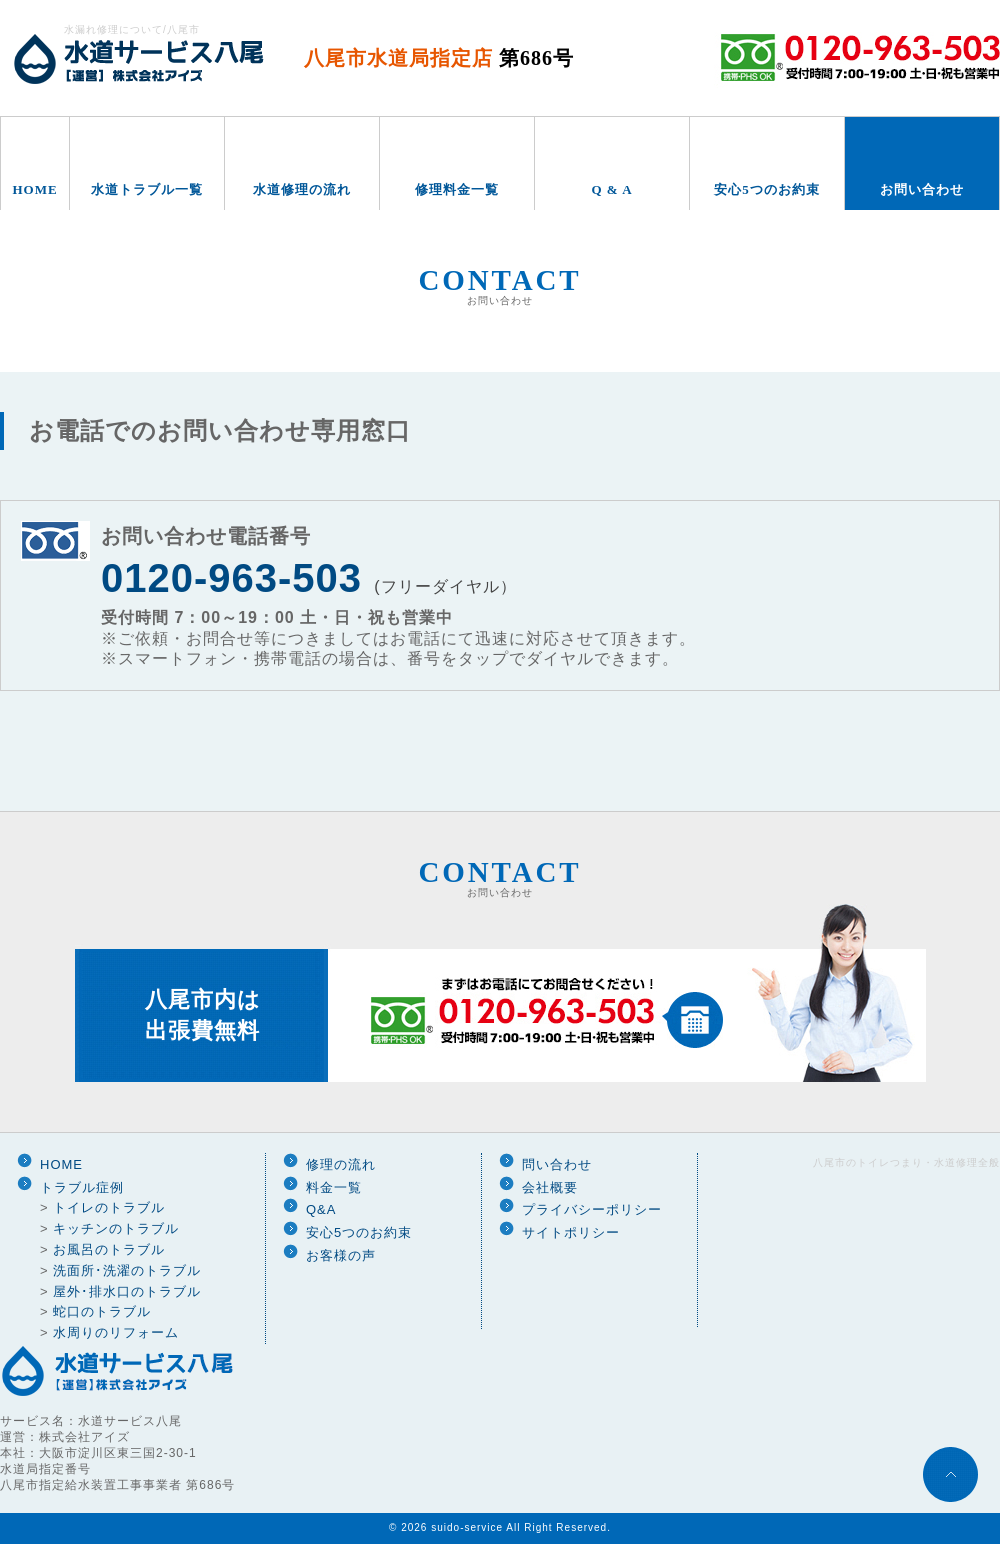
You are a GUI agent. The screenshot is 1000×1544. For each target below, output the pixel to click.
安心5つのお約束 (767, 189)
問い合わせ (557, 1164)
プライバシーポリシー (592, 1209)
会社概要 (550, 1187)
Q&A (321, 1209)
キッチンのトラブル (116, 1228)
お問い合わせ (922, 189)
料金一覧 (334, 1187)
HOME (34, 189)
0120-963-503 (231, 578)
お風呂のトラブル (109, 1249)
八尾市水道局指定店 (439, 58)
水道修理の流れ (302, 189)
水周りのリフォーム (116, 1332)
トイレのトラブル (109, 1207)
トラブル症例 (82, 1187)
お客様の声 (341, 1255)
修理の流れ (341, 1164)
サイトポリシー (571, 1232)
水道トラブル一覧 (147, 189)
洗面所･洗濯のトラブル (127, 1270)
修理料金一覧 (457, 189)
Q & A (611, 189)
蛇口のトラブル (102, 1311)
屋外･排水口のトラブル (127, 1291)
